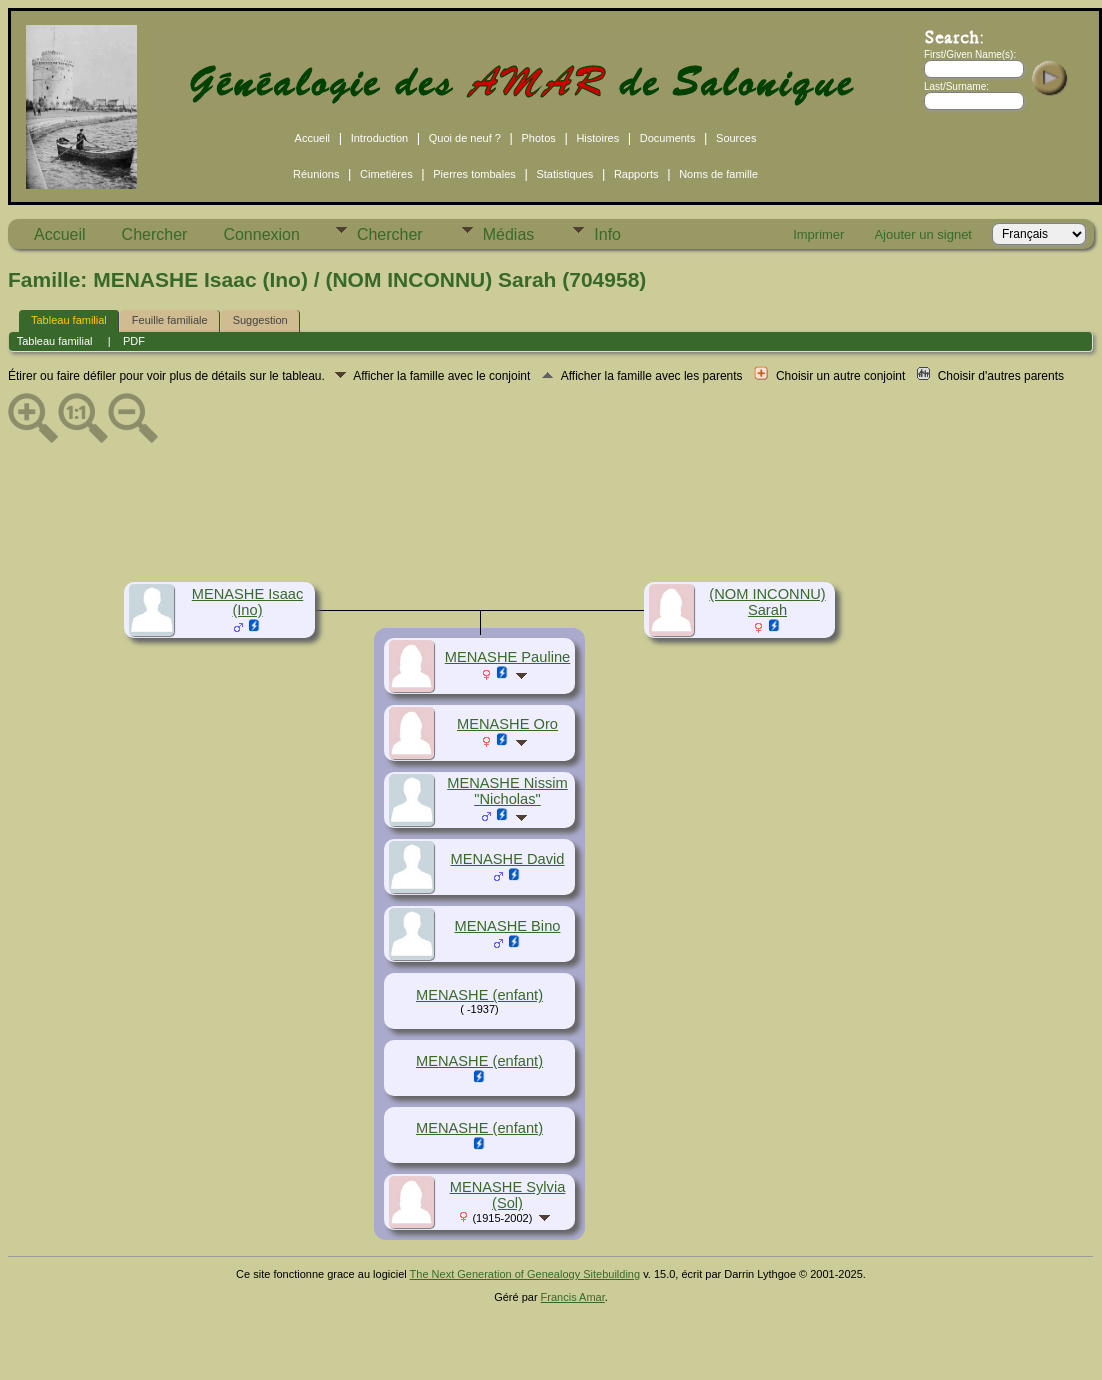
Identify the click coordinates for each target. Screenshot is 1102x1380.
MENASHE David (507, 859)
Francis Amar (573, 1297)
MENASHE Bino (508, 926)
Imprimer (818, 234)
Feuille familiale (170, 320)
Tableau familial (69, 320)
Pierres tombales (474, 174)
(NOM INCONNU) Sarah (767, 602)
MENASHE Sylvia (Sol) (508, 1195)
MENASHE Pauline (507, 657)
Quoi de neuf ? (465, 138)
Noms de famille (718, 174)
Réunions (316, 174)
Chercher (155, 234)
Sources (736, 138)
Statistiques (564, 174)
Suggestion (260, 320)
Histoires (597, 138)
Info (607, 234)
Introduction (379, 138)
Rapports (636, 174)
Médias (509, 234)
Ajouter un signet (923, 234)
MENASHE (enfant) (479, 995)
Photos (539, 138)
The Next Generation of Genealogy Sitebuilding (525, 1274)
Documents (668, 138)
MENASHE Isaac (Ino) (248, 602)
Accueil (312, 138)
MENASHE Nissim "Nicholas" (507, 791)
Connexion (261, 234)
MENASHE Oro (507, 724)
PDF (134, 341)
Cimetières (386, 174)
